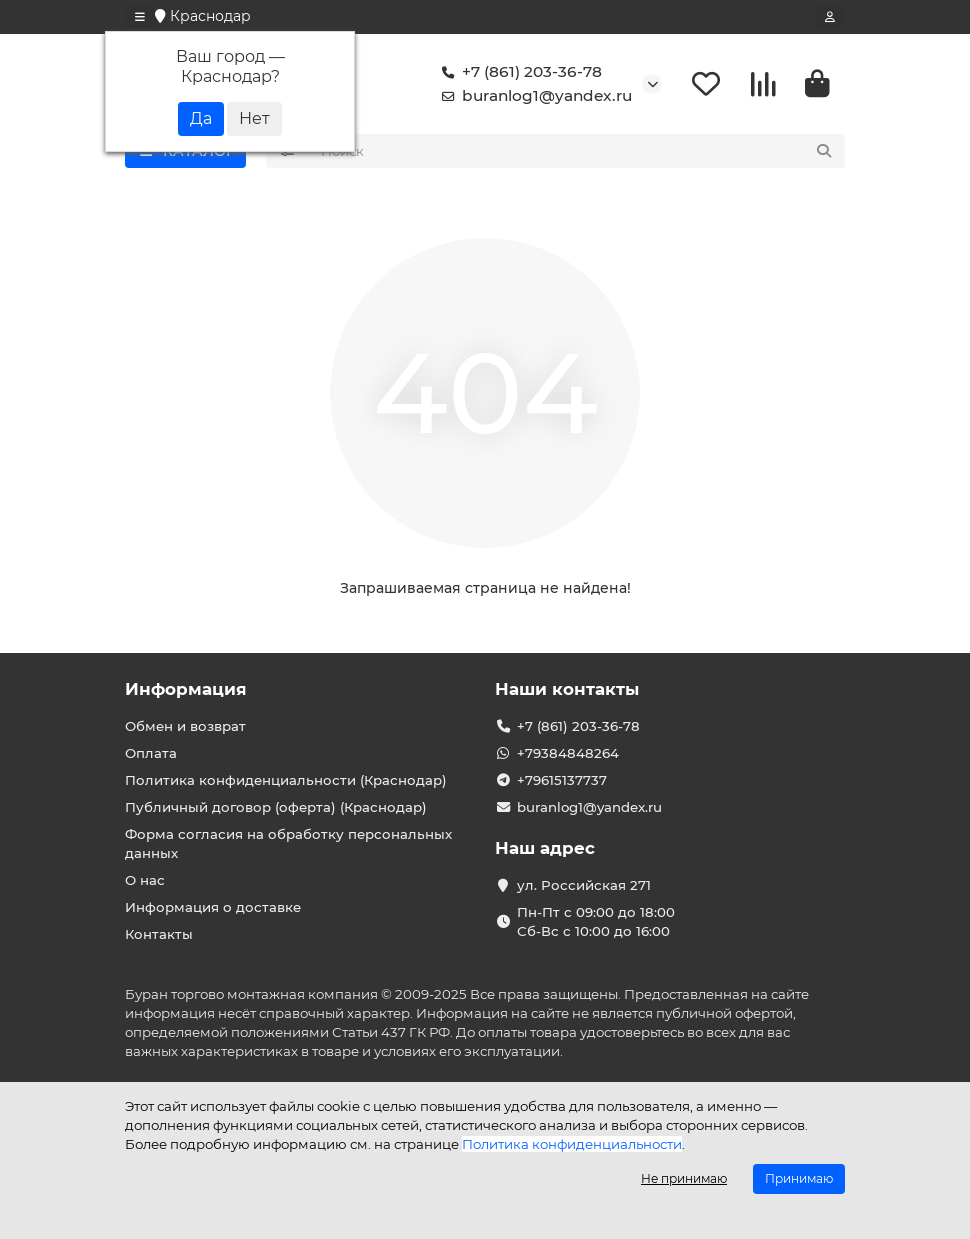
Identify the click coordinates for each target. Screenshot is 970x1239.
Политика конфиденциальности (572, 1144)
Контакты (159, 934)
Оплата (151, 753)
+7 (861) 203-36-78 (518, 72)
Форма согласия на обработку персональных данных (288, 843)
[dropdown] (140, 17)
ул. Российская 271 (584, 885)
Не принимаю (684, 1178)
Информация (186, 689)
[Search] (577, 151)
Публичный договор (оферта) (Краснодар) (276, 807)
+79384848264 (568, 753)
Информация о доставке (213, 907)
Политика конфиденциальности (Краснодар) (286, 780)
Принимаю (799, 1178)
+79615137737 (562, 780)
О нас (145, 880)
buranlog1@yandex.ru (533, 96)
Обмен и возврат (185, 726)
